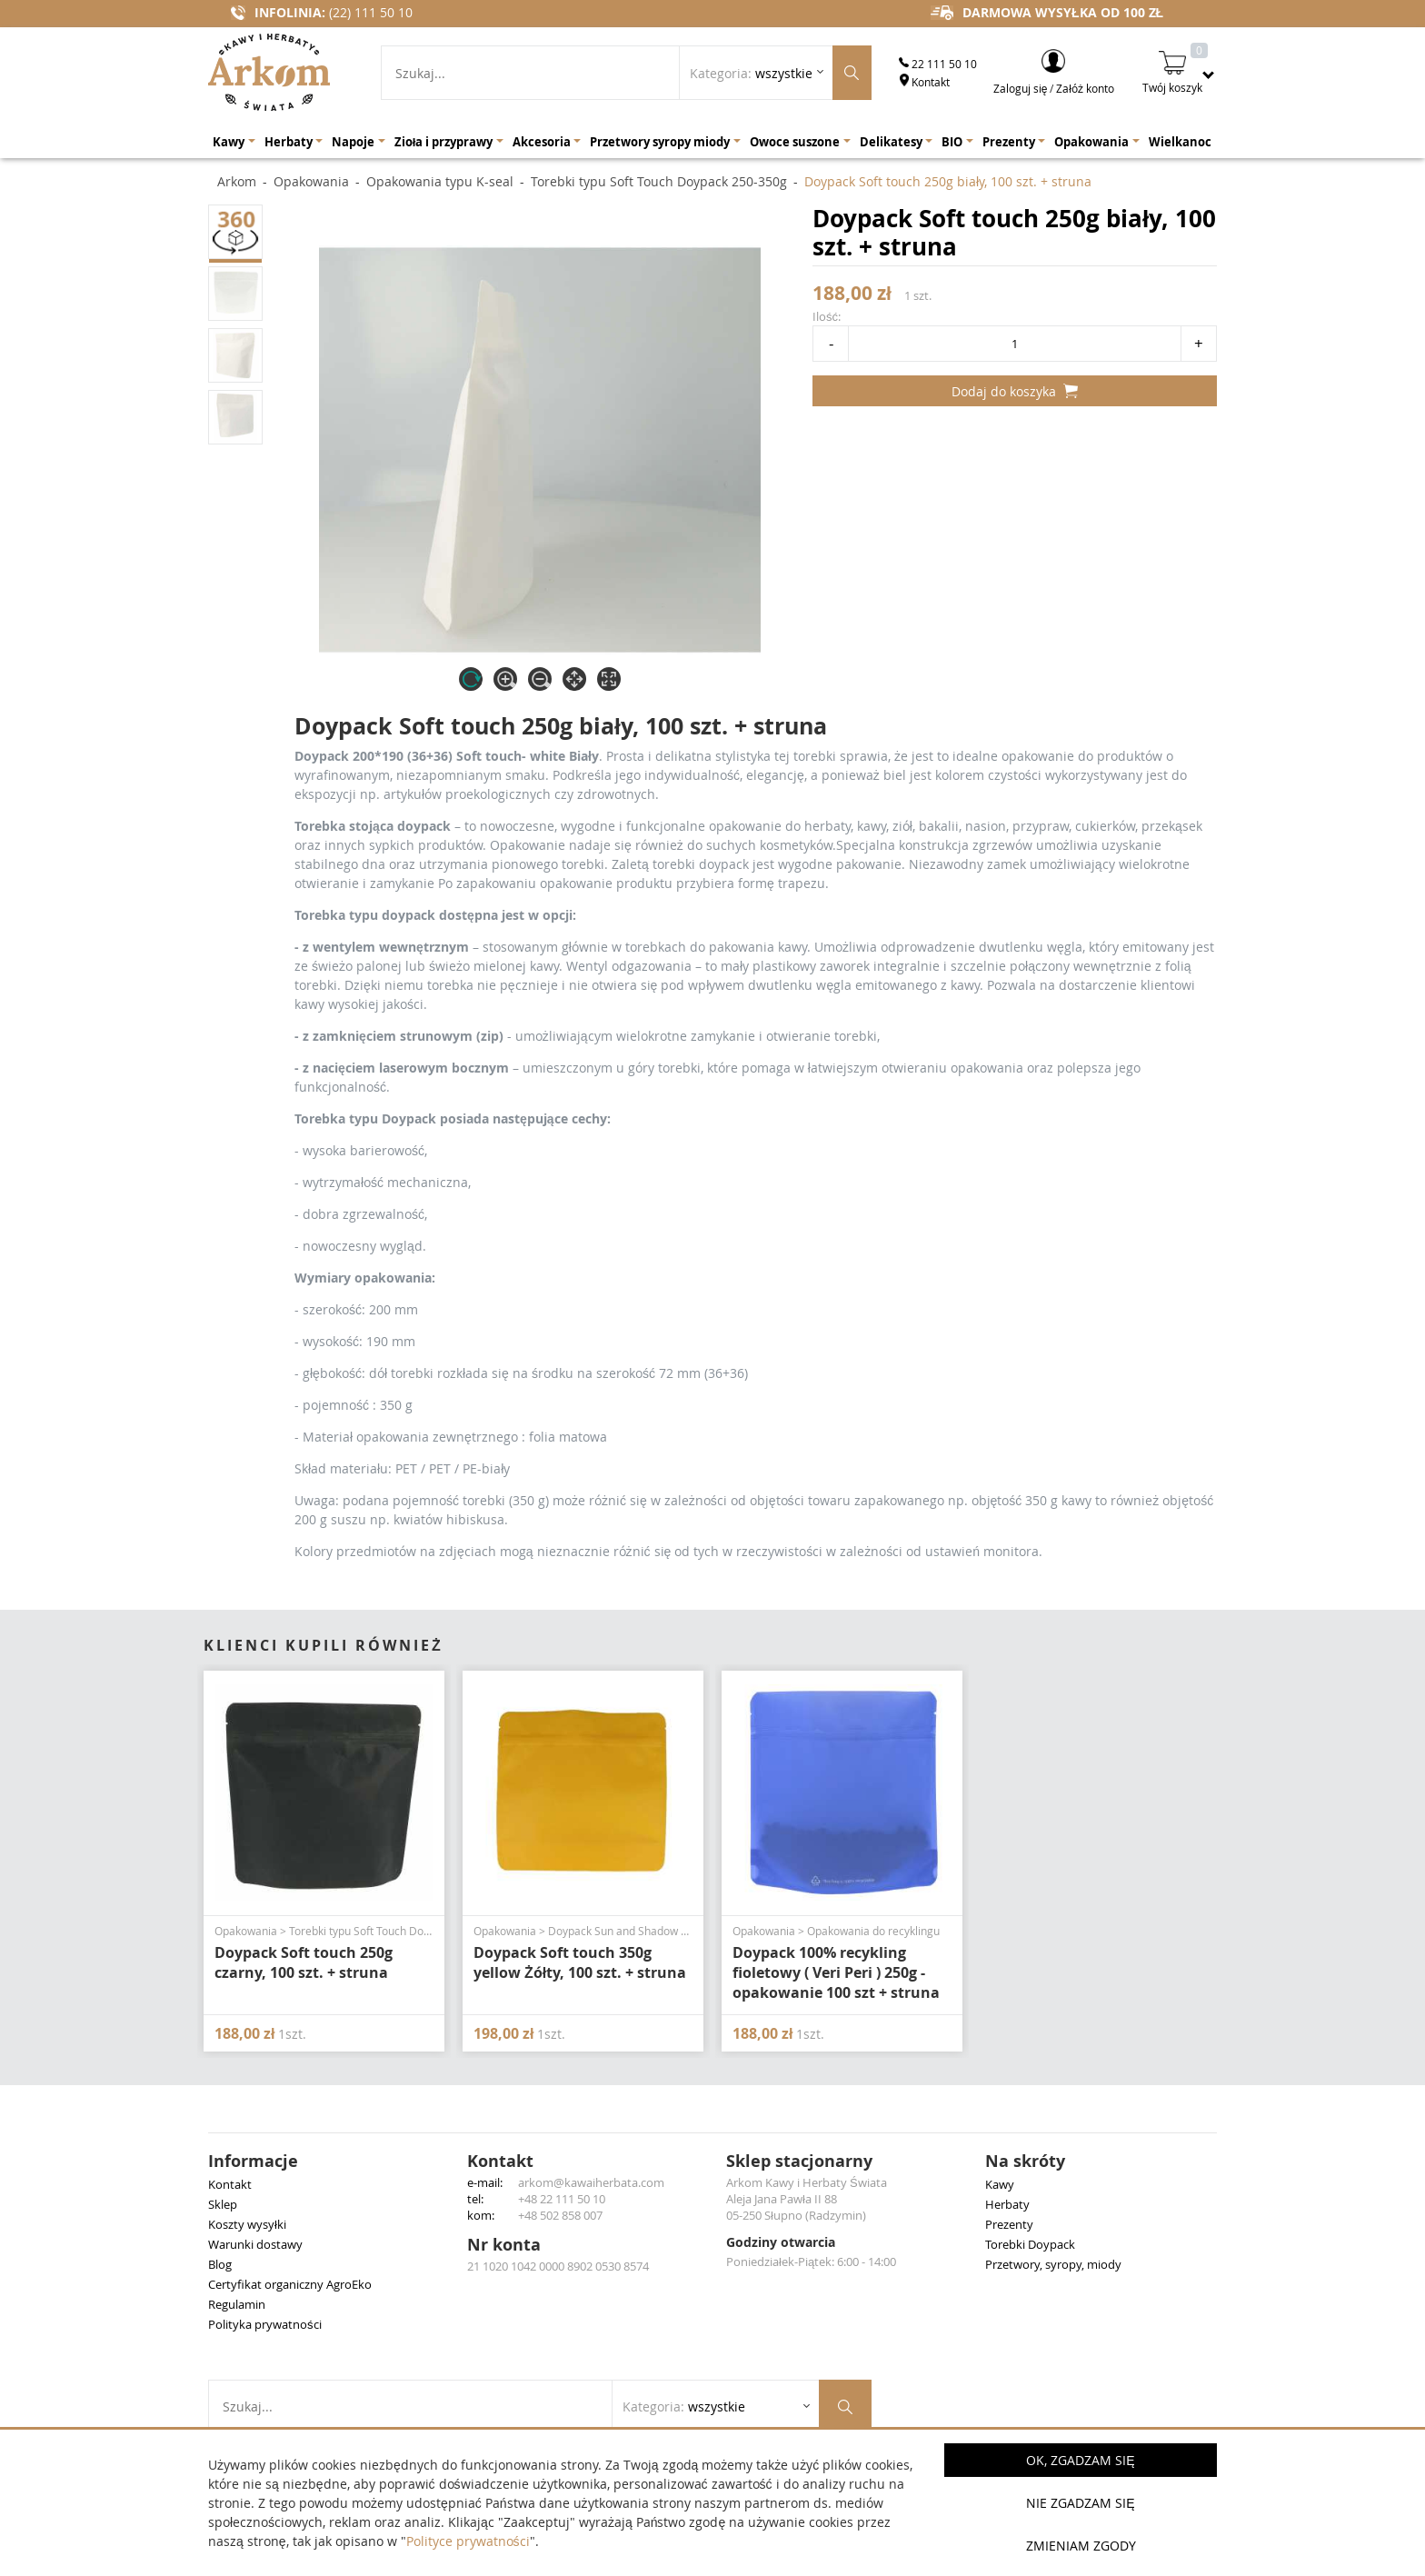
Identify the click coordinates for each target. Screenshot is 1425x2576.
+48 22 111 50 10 (561, 2199)
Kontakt (924, 82)
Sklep (222, 2204)
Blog (220, 2264)
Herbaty (1007, 2204)
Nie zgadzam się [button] (1080, 2502)
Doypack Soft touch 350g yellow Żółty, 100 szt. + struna (579, 1962)
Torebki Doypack (1030, 2244)
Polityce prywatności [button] (468, 2541)
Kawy (999, 2184)
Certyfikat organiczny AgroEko (290, 2284)
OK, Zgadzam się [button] (1080, 2460)
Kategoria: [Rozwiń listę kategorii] (751, 73)
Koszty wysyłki (247, 2224)
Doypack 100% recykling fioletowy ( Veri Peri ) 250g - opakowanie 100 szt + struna (836, 1972)
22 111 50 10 (938, 63)
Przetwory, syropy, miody (1053, 2264)
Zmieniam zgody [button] (1081, 2545)
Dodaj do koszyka (1015, 391)
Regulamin (236, 2304)
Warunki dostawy (255, 2244)
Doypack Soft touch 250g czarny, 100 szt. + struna (303, 1962)
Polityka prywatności (265, 2324)
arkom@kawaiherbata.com (591, 2182)
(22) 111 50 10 (371, 12)
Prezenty (1009, 2224)
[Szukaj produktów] (852, 72)
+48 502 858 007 (560, 2215)
